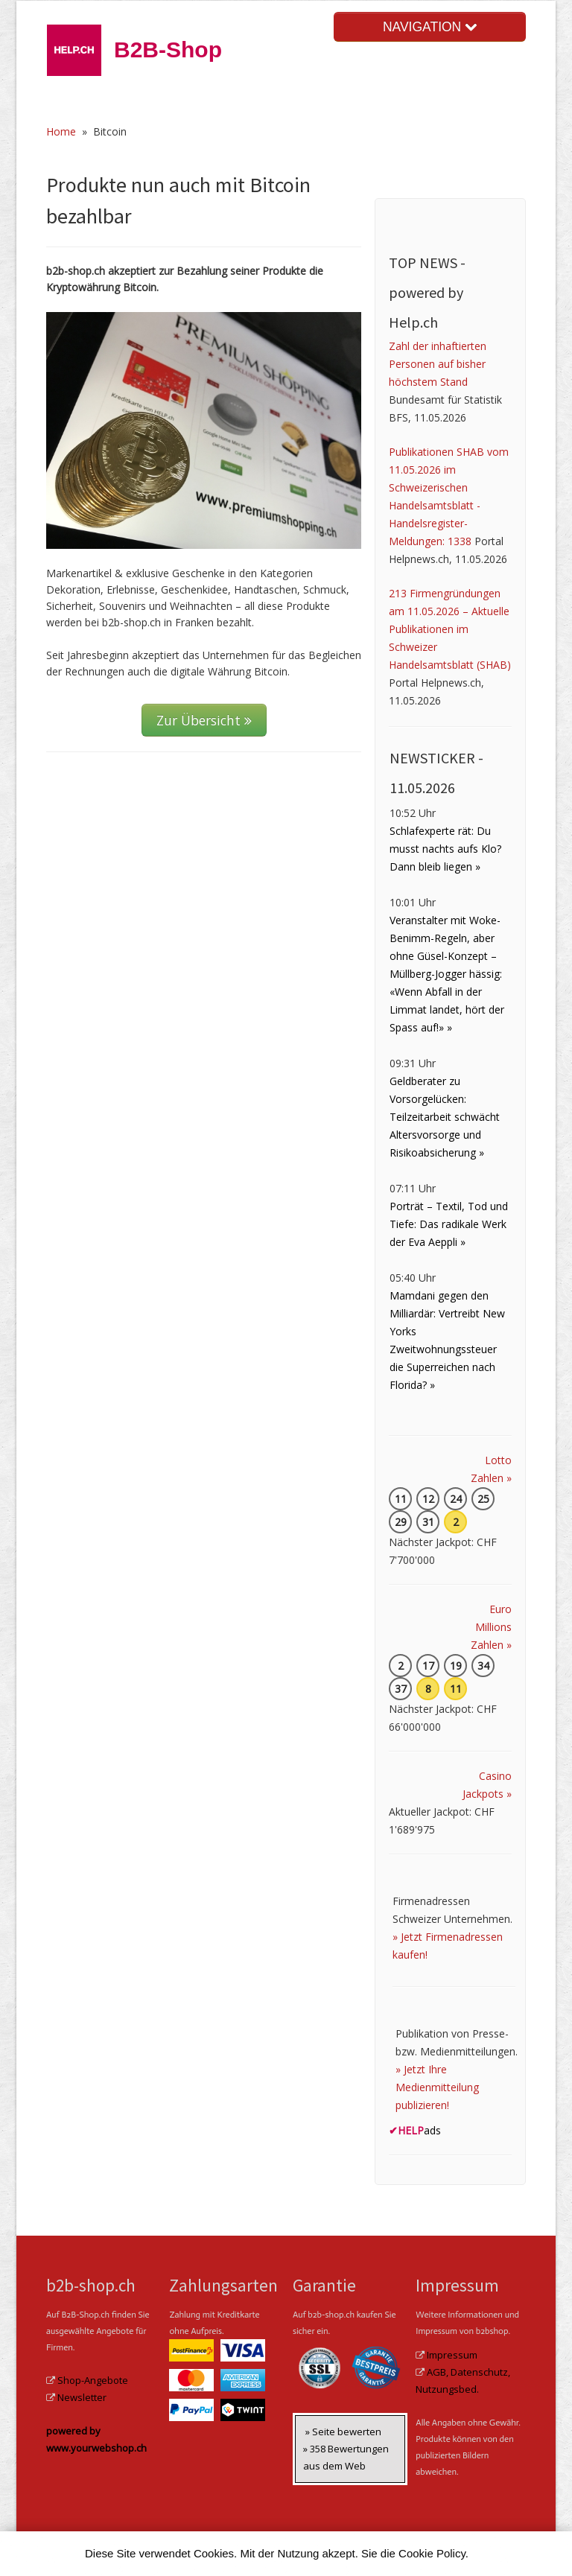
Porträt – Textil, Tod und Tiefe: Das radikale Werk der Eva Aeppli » (449, 1224)
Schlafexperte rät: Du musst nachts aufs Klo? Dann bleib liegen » (445, 849)
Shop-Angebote (92, 2380)
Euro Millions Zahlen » (491, 1627)
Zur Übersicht (204, 720)
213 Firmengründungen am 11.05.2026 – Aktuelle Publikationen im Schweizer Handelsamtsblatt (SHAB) (450, 629)
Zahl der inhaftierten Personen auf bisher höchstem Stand (437, 364)
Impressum (452, 2355)
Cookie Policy (431, 2553)
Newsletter (82, 2397)
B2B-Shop (168, 49)
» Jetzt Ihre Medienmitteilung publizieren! (437, 2087)
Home (61, 131)
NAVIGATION (430, 26)
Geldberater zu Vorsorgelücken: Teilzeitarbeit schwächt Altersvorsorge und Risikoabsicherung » (445, 1117)
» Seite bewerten (343, 2431)
